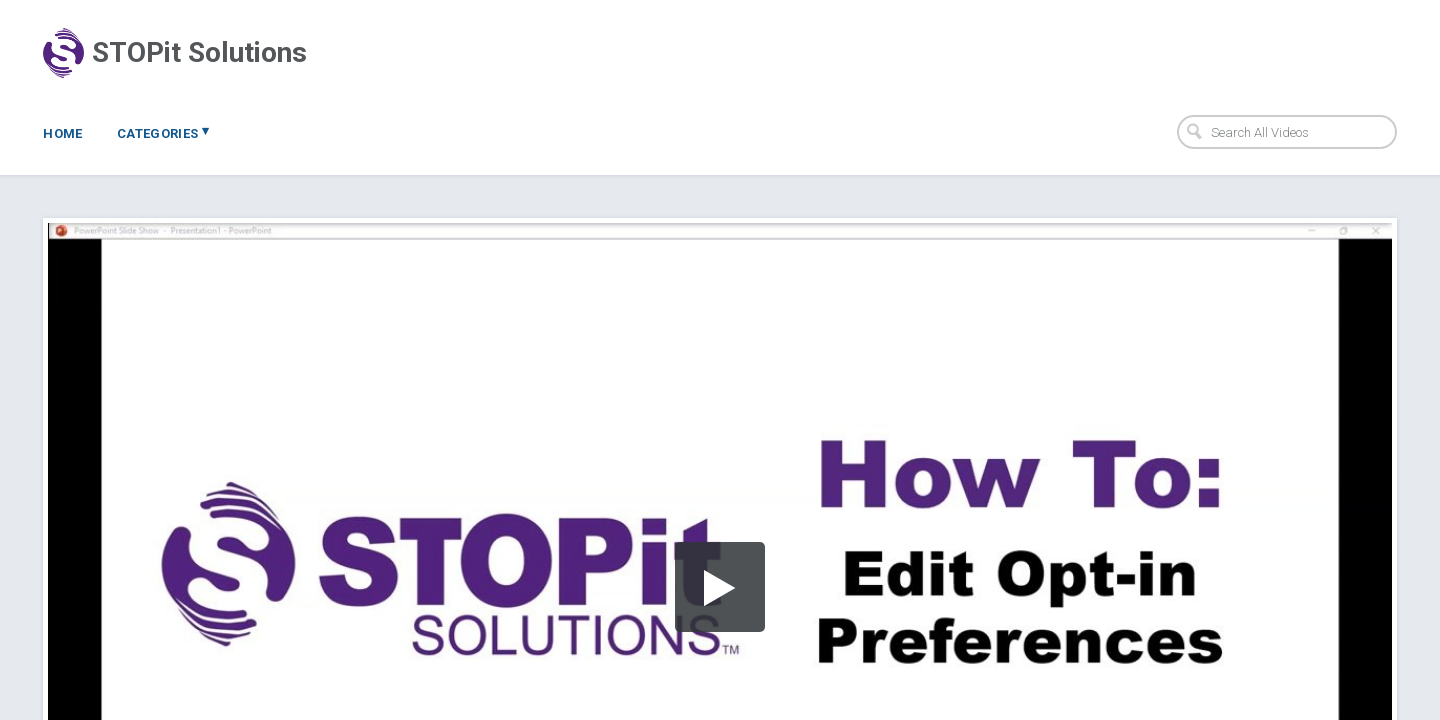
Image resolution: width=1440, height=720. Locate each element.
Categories (163, 132)
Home (63, 133)
